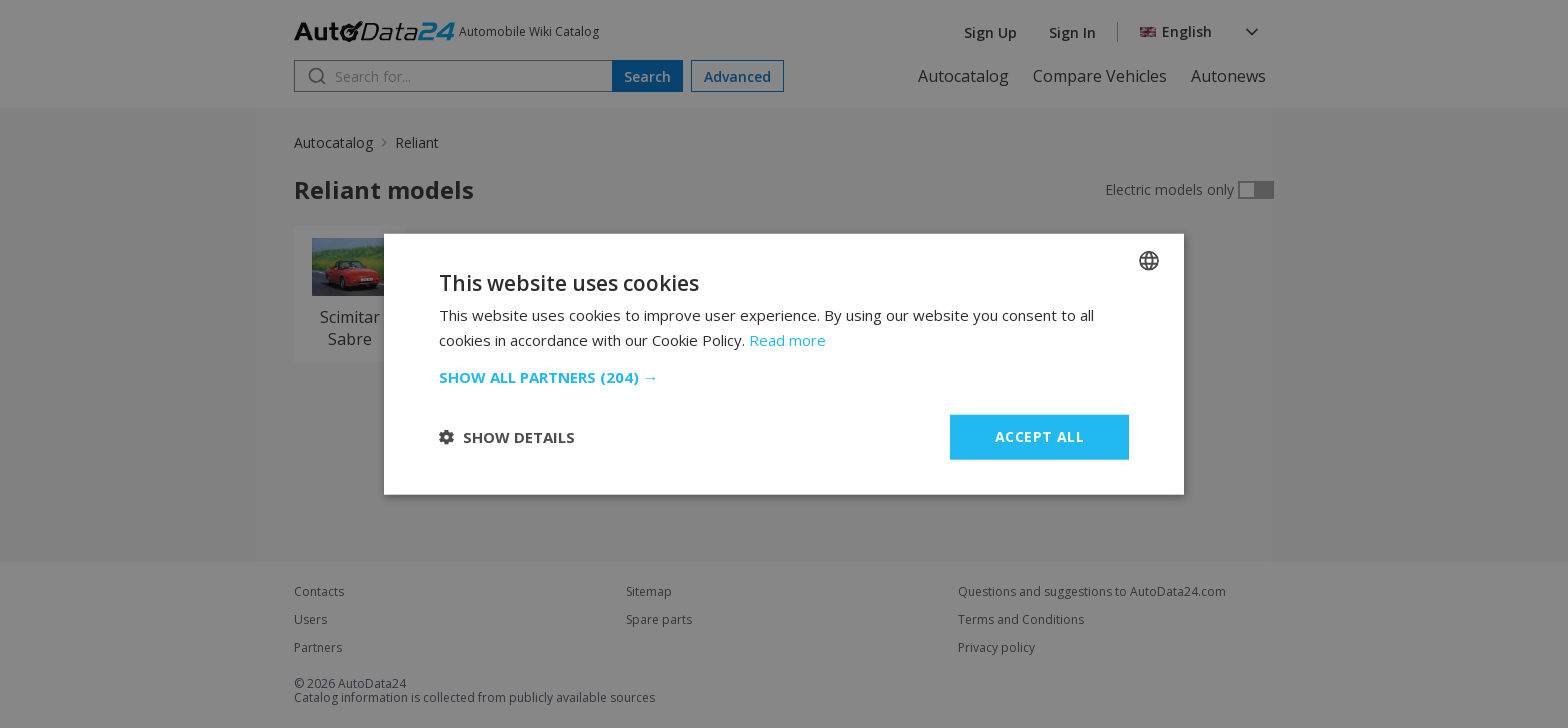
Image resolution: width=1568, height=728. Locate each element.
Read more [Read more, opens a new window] (787, 340)
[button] (784, 377)
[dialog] (784, 364)
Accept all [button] (1039, 436)
